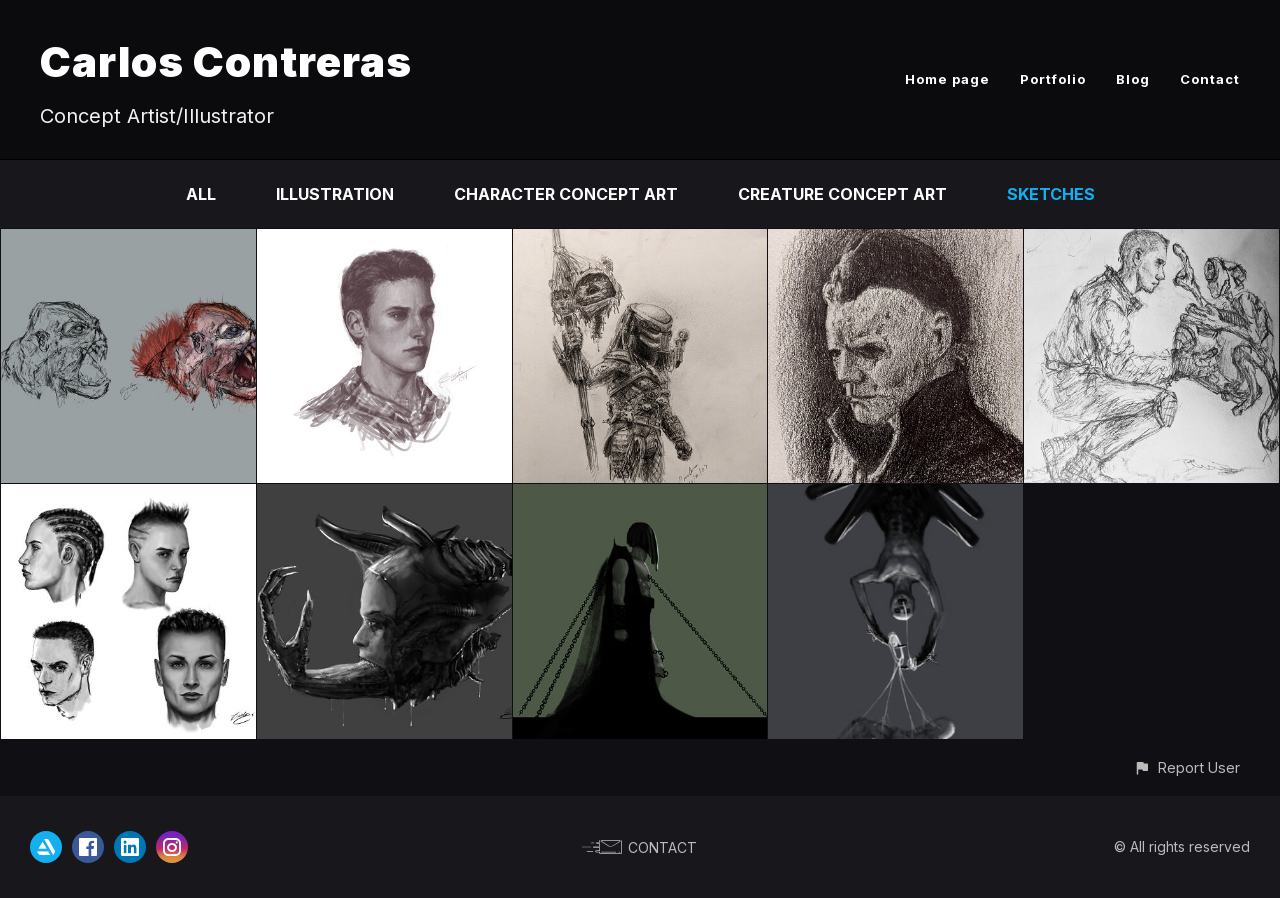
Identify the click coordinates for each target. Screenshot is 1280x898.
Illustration (335, 194)
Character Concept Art (566, 194)
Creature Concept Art (842, 194)
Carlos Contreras (226, 61)
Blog (1133, 79)
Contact (1210, 79)
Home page (947, 79)
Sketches (1051, 194)
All (201, 194)
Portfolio (1053, 79)
